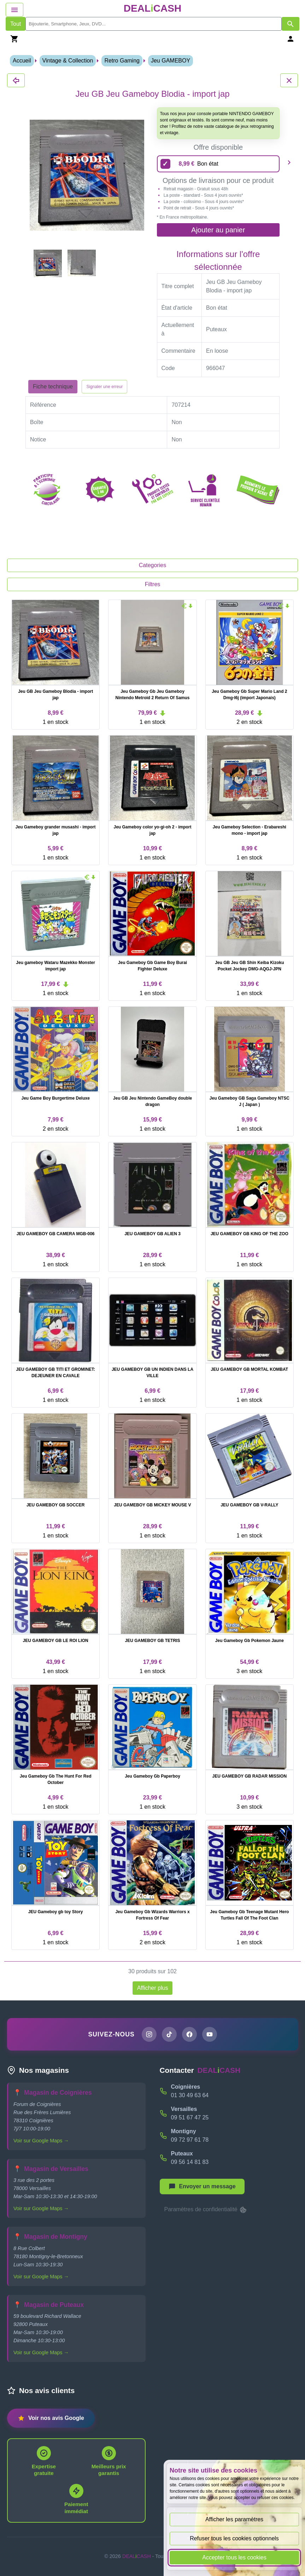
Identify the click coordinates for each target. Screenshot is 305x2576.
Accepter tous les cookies (234, 2557)
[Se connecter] (290, 39)
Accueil (22, 61)
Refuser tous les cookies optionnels (234, 2538)
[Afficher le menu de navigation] (14, 10)
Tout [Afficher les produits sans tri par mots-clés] (15, 24)
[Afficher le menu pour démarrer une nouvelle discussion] (202, 2186)
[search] (153, 24)
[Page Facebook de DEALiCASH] (189, 2034)
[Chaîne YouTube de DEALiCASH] (209, 2034)
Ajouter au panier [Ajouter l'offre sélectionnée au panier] (218, 230)
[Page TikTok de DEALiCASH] (169, 2034)
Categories (152, 565)
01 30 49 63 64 (190, 2095)
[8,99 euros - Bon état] (218, 163)
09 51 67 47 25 (190, 2117)
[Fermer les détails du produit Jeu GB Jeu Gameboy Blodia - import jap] (16, 80)
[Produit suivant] (289, 162)
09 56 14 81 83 (190, 2162)
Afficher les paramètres (234, 2519)
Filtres (152, 584)
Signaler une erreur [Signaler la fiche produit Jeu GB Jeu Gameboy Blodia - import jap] (104, 386)
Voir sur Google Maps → (41, 2140)
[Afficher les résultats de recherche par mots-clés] (290, 24)
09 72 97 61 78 (190, 2140)
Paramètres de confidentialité (206, 2210)
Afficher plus (152, 1988)
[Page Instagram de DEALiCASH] (149, 2034)
